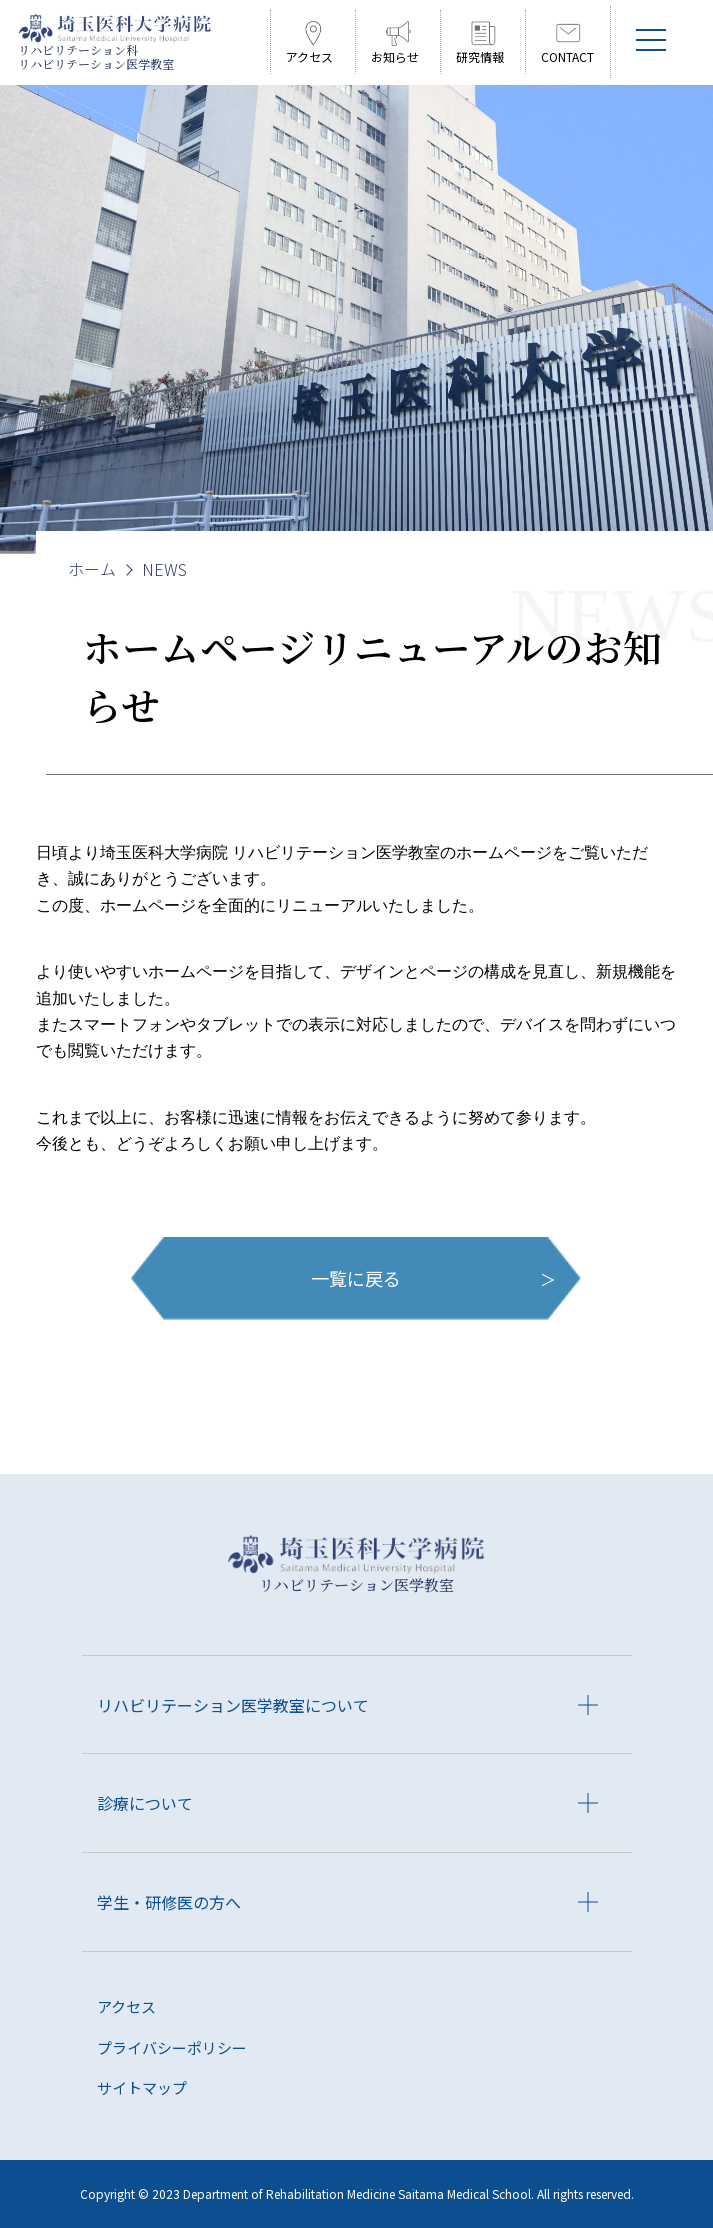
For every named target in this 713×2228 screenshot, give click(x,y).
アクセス (126, 2006)
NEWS (164, 569)
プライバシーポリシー (172, 2047)
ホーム (92, 569)
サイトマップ (142, 2087)
